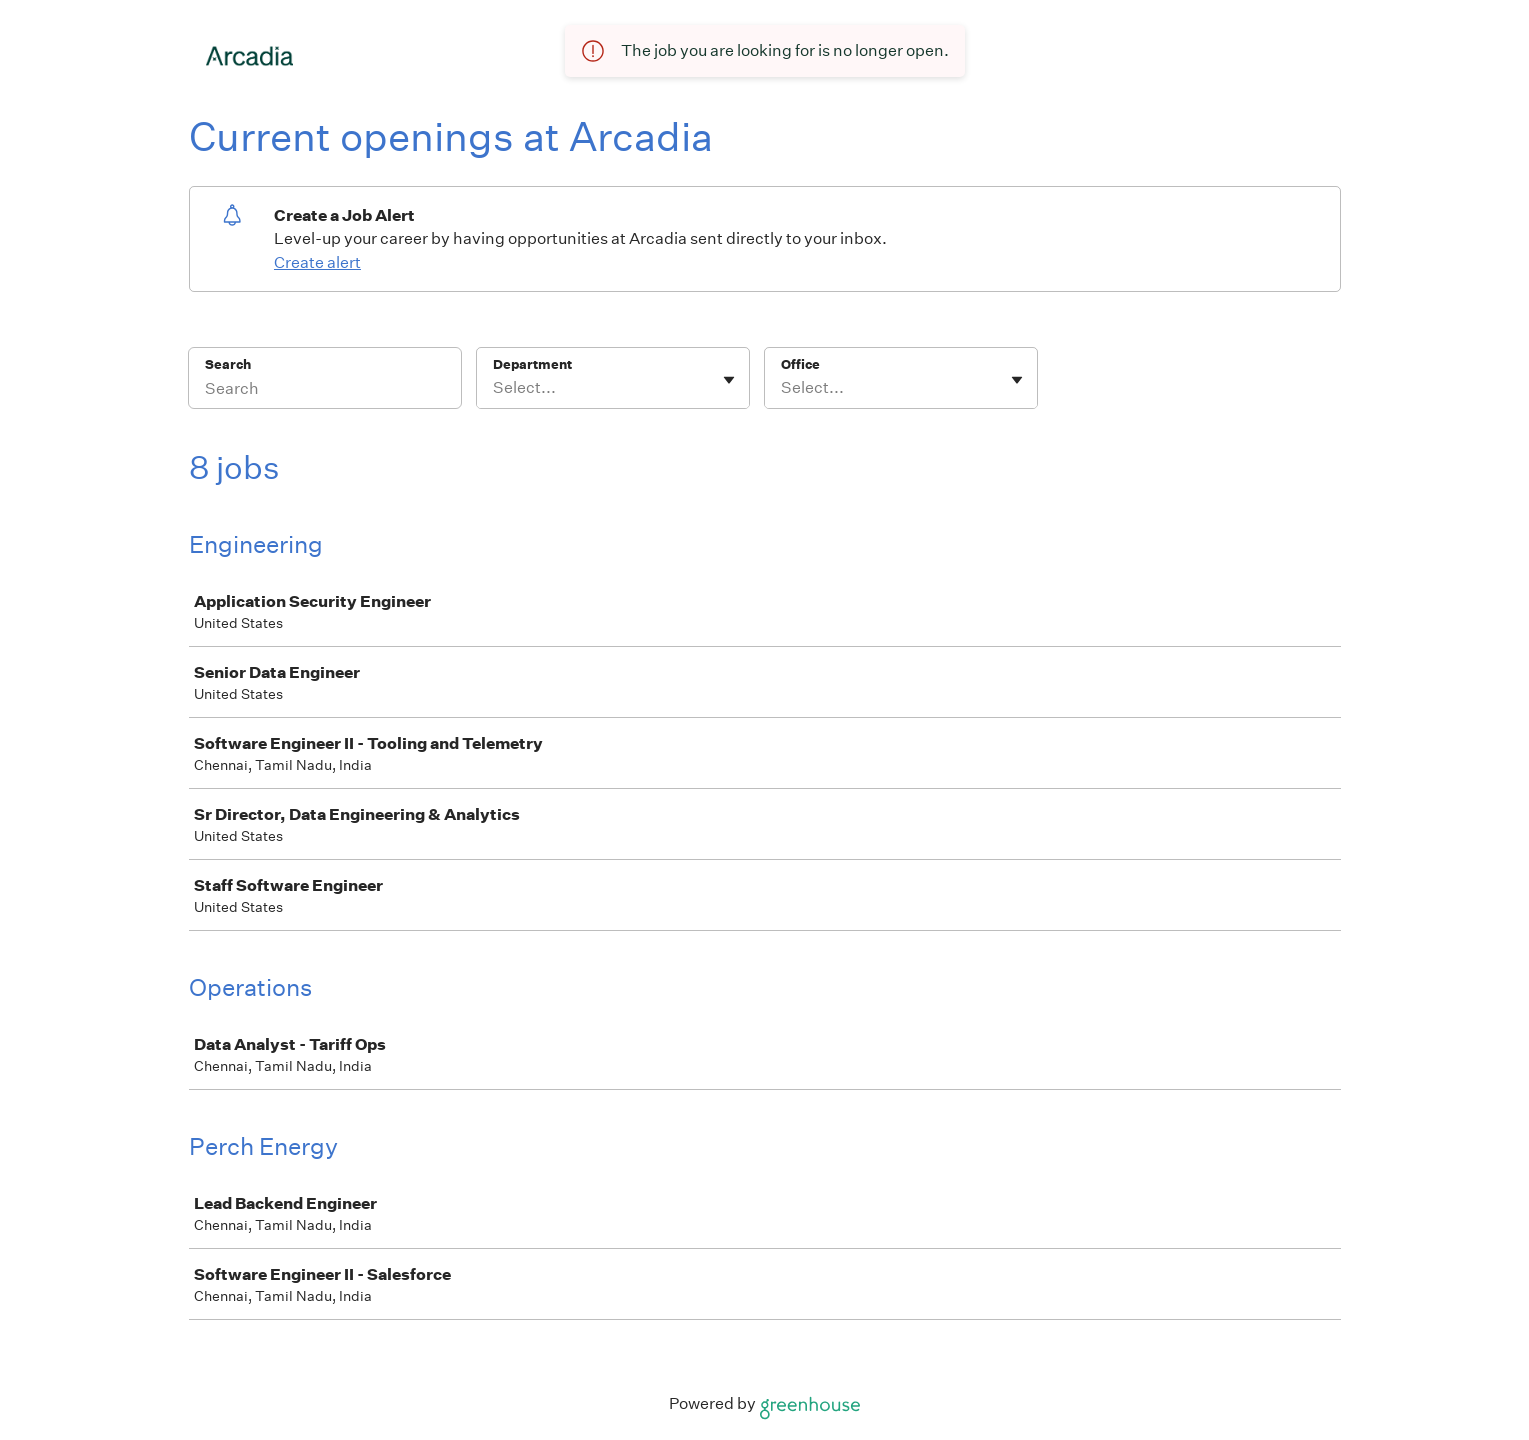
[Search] (325, 391)
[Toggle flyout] (729, 380)
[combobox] (494, 388)
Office (800, 364)
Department (532, 364)
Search (228, 364)
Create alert (317, 262)
